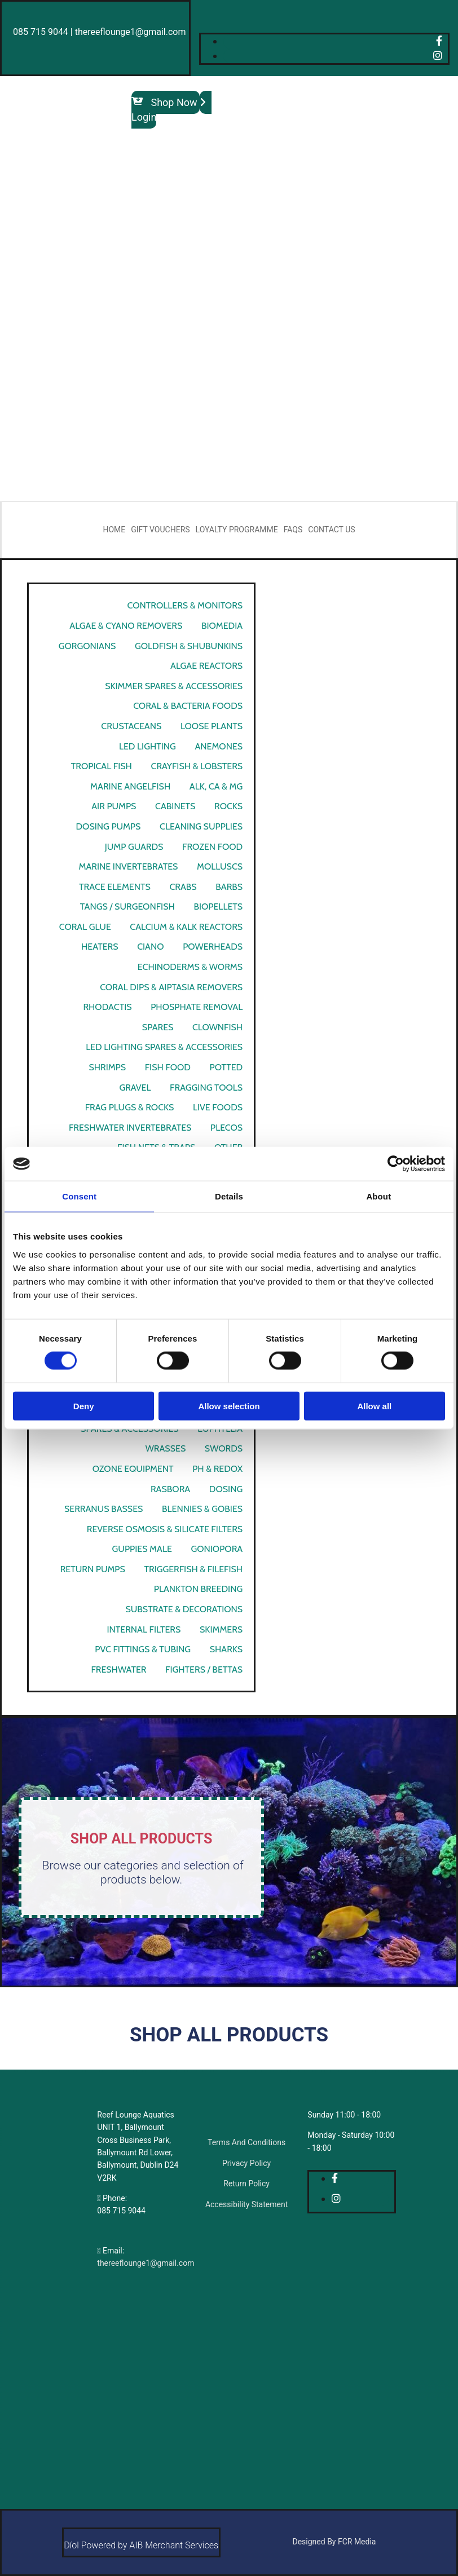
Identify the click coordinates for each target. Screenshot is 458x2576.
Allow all (374, 1405)
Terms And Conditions (246, 2142)
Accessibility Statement (246, 2204)
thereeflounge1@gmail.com (145, 2263)
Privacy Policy (246, 2163)
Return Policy (246, 2183)
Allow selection (228, 1405)
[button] (165, 102)
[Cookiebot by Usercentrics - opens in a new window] (395, 1163)
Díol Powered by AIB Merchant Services (141, 2545)
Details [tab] (229, 1196)
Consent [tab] (79, 1196)
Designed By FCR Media (334, 2541)
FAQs (293, 529)
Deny (83, 1405)
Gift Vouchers (160, 529)
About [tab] (378, 1196)
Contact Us (331, 529)
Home (114, 529)
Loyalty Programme (237, 529)
